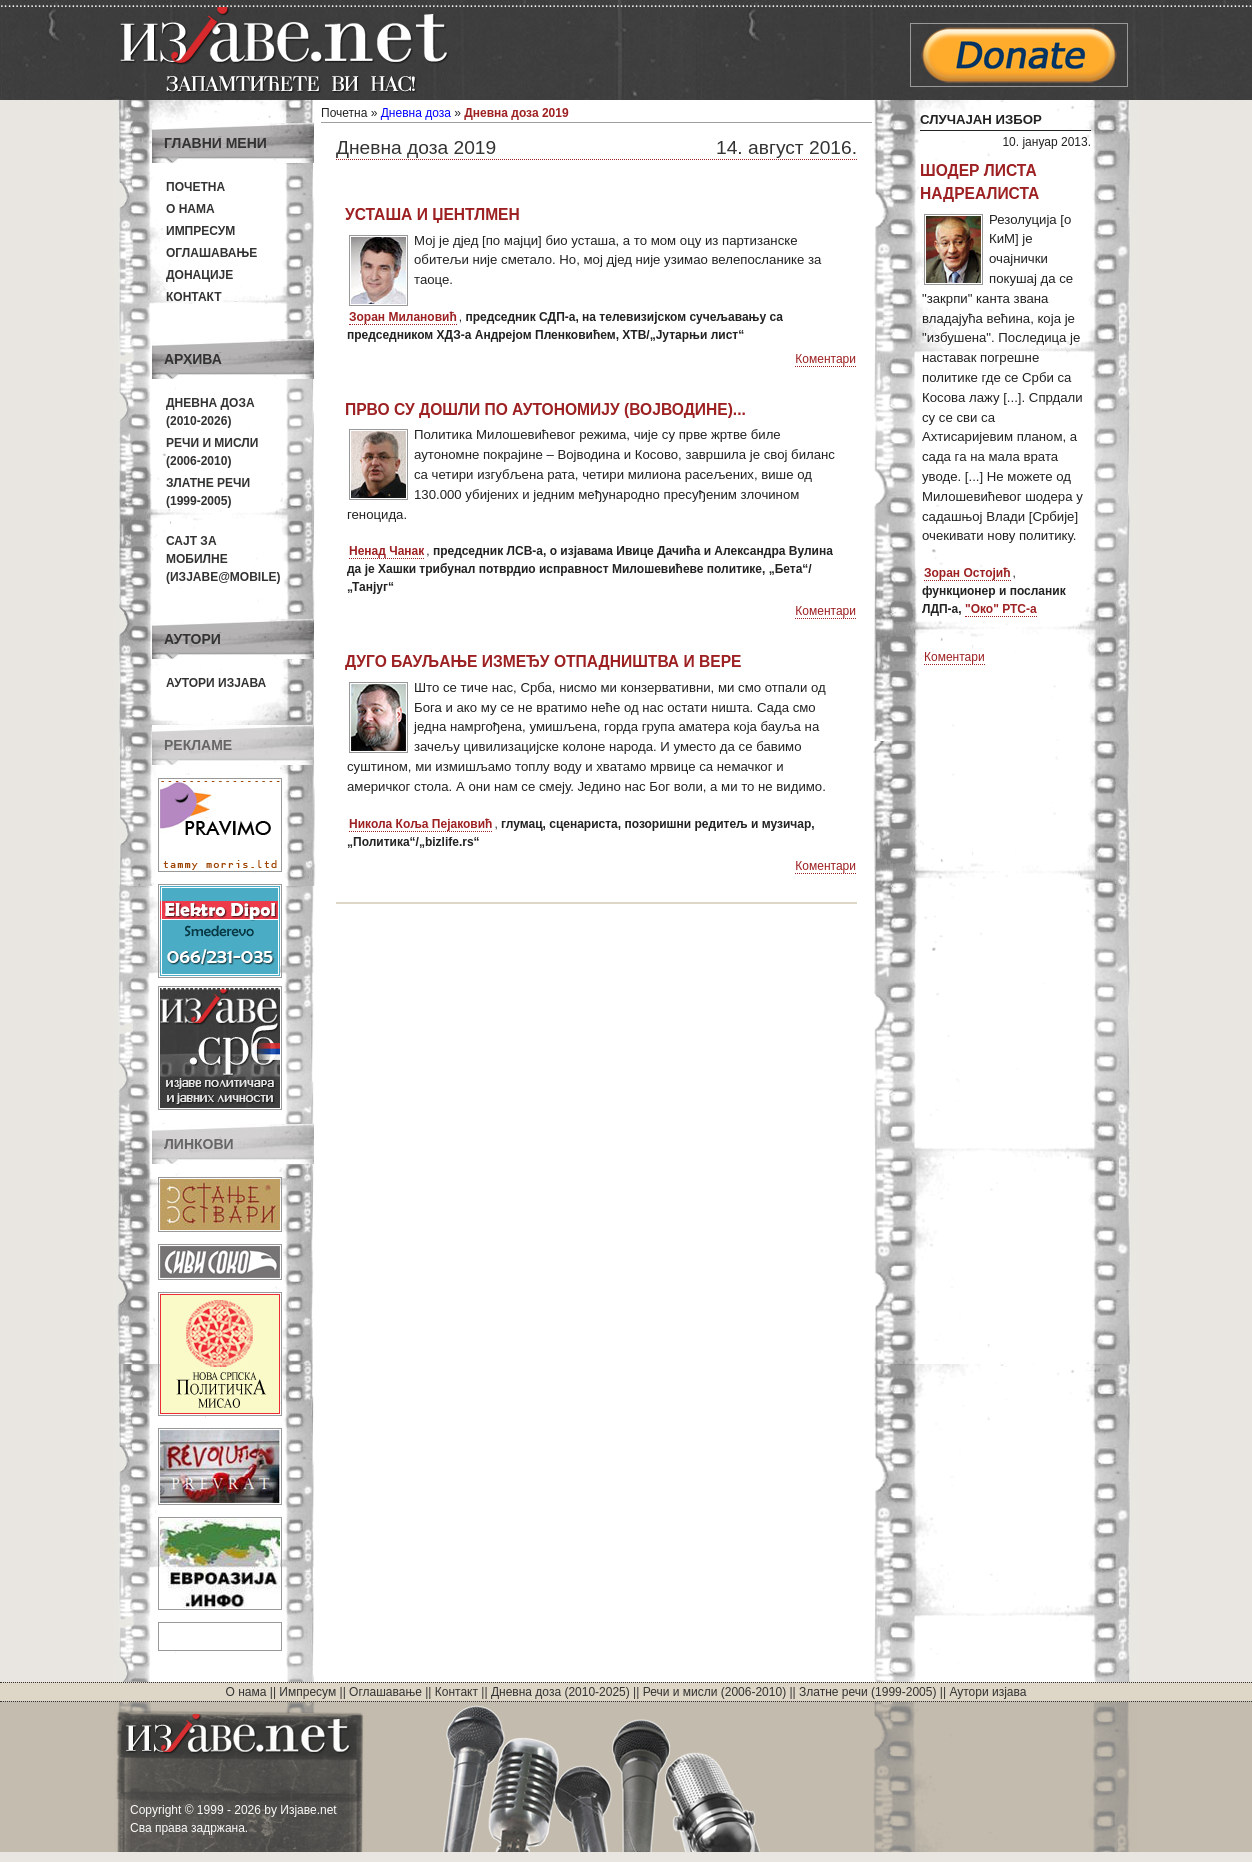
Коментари (825, 359)
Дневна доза (416, 113)
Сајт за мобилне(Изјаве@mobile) (223, 559)
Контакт (194, 297)
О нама (190, 209)
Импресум (200, 231)
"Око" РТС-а (1001, 609)
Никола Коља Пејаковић (420, 824)
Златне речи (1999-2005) (867, 1692)
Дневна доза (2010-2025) (560, 1692)
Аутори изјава (216, 683)
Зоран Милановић (403, 317)
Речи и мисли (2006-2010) (714, 1692)
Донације (199, 275)
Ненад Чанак (386, 551)
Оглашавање (211, 253)
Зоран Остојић (967, 573)
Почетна (195, 187)
